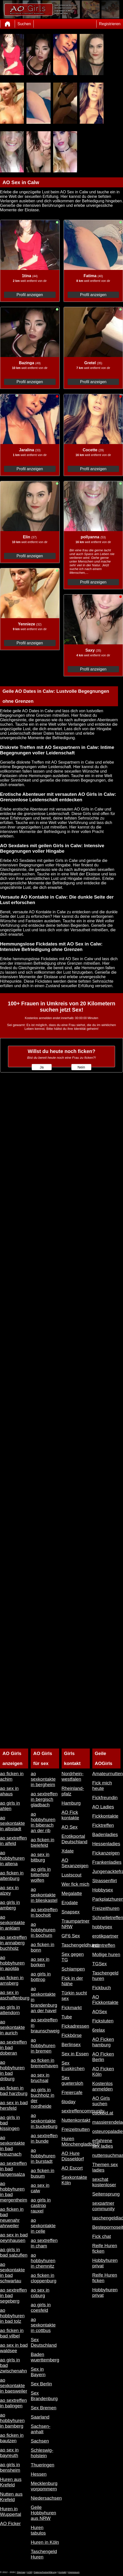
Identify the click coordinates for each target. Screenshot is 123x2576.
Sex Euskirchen (73, 2065)
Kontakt (62, 2572)
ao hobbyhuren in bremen (43, 2045)
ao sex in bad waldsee (14, 2347)
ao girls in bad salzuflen (13, 2252)
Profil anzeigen (29, 295)
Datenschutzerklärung (45, 2572)
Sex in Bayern (38, 2371)
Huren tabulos (38, 2530)
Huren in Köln (45, 2542)
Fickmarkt (72, 2007)
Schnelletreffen (106, 1917)
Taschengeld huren (105, 1975)
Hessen (38, 2474)
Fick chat (101, 2236)
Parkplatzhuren (106, 1899)
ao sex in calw (40, 2188)
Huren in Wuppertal (10, 2511)
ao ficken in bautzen (11, 2438)
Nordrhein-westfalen (73, 1776)
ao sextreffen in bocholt (44, 1912)
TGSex (99, 1963)
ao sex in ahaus (9, 1791)
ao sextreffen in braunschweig (45, 2025)
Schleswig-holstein (42, 2453)
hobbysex (102, 1926)
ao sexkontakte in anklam (12, 1922)
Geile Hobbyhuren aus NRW (43, 2513)
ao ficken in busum (42, 2173)
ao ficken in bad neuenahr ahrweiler (11, 2217)
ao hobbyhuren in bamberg (12, 2420)
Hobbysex (102, 1889)
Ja (41, 1067)
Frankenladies (106, 1862)
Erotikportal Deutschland (75, 1839)
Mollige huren (106, 1954)
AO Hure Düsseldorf (73, 2156)
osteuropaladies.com (106, 2131)
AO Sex (70, 1827)
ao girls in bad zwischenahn (13, 2365)
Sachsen (40, 2441)
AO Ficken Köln (103, 2071)
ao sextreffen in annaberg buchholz (13, 1943)
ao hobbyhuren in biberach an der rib (43, 1822)
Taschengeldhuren (76, 1945)
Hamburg (71, 1803)
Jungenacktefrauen (106, 1871)
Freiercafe (72, 2092)
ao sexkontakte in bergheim (43, 1779)
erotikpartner (105, 1936)
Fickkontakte (105, 1816)
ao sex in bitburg (40, 1857)
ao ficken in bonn (42, 1947)
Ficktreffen (103, 1825)
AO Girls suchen (101, 2101)
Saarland (40, 2417)
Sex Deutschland (44, 2342)
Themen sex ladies (105, 2167)
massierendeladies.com (106, 2122)
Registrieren (110, 24)
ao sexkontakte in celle (43, 2226)
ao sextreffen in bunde (44, 2138)
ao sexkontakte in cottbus (43, 2325)
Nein (81, 1067)
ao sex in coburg (40, 2292)
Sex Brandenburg (44, 2395)
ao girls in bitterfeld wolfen (41, 1875)
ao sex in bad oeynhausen (14, 2237)
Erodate (70, 1902)
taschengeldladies (106, 2218)
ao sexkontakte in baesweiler (13, 2385)
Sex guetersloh (72, 2080)
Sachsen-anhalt (40, 2429)
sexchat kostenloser (104, 2182)
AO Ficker (10, 2523)
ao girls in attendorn (10, 2009)
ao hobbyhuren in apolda (12, 1963)
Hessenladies (106, 1843)
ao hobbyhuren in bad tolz (12, 2316)
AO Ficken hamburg (103, 2042)
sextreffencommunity (76, 2110)
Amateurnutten (106, 1773)
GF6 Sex (71, 1935)
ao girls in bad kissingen (10, 2123)
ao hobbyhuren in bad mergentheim (13, 2192)
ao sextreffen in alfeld (13, 1840)
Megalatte (72, 1893)
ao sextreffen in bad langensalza (13, 2169)
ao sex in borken (40, 1962)
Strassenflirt (104, 1880)
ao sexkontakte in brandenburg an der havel (44, 1999)
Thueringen (42, 2464)
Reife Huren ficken (104, 2248)
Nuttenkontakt (76, 2120)
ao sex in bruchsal (40, 2077)
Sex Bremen (43, 2407)
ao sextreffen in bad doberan (13, 2047)
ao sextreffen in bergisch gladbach (44, 1799)
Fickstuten (103, 2020)
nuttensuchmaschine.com (106, 2155)
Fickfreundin (105, 1797)
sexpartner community (103, 2206)
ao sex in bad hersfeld (14, 2105)
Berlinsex (71, 2044)
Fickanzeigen (106, 1853)
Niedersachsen (45, 2498)
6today (69, 2101)
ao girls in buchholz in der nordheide (42, 2098)
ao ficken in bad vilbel (11, 2333)
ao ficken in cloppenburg (43, 2278)
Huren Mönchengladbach (76, 2141)
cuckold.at (102, 2112)
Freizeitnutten (76, 2129)
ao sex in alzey (9, 1890)
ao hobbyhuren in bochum (43, 1930)
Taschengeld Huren (44, 2554)
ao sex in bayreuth (9, 2452)
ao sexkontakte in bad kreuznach (12, 2146)
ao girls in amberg (10, 1905)
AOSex (99, 2011)
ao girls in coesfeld (41, 2307)
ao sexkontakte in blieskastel (44, 1895)
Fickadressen (75, 2026)
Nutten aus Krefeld (11, 2496)
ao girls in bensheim (10, 2467)
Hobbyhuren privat (105, 2263)
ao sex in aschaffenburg (14, 1995)
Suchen (24, 24)
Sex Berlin (41, 2383)
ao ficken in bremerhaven (44, 2063)
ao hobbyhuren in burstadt (43, 2156)
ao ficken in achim (11, 1776)
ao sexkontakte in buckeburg (44, 2121)
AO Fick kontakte (70, 1815)
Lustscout (72, 1874)
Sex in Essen (75, 2053)
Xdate (68, 1851)
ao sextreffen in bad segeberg (13, 2295)
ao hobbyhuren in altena (12, 1858)
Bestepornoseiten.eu (106, 2227)
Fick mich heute (102, 1785)
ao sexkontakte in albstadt (12, 1823)
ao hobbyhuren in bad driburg (12, 2070)
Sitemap (21, 2572)
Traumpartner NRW (76, 1923)
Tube (67, 2016)
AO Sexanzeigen (75, 1863)
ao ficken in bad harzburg (13, 2090)
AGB (29, 2572)
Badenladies (105, 1834)
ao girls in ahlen (10, 1805)
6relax (98, 2030)
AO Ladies (103, 1806)
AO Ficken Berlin (103, 2056)
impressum (74, 2572)
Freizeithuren (106, 1908)
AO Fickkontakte (105, 1999)
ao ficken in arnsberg (11, 1980)
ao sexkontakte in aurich (12, 2027)
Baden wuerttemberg (45, 2357)
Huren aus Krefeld (10, 2482)
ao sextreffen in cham (44, 2243)
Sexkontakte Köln (74, 2180)
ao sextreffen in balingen (13, 2403)
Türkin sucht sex (74, 1995)
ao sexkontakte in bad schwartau (12, 2272)
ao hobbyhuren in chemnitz (43, 2260)
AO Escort (72, 2168)
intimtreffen (103, 1945)
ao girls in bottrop (41, 1976)
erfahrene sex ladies (102, 2143)
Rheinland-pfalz (73, 1791)
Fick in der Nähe (72, 1981)
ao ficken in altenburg (11, 1875)
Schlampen (73, 1969)
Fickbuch (101, 1987)
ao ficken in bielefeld (42, 1842)
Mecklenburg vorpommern (44, 2486)
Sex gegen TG (73, 1957)
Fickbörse (72, 2035)
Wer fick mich (76, 1884)
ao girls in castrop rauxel (41, 2205)
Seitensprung (106, 2194)
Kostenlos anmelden (102, 2086)
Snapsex (71, 1911)
